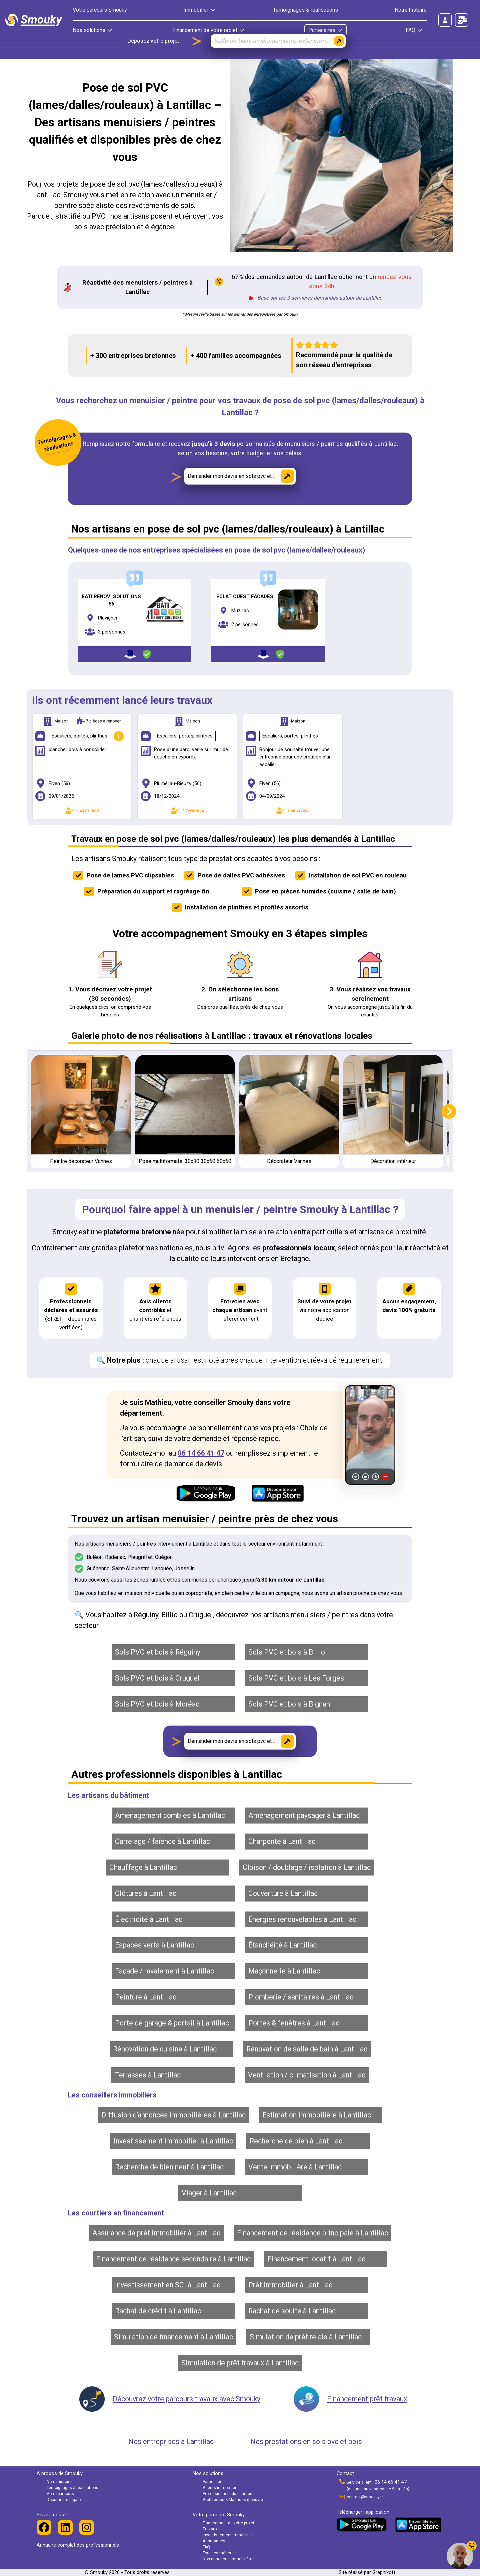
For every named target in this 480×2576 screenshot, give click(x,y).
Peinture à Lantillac (145, 1997)
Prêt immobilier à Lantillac (290, 2285)
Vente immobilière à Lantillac (295, 2167)
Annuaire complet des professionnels (78, 2545)
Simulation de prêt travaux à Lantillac (240, 2363)
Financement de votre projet (228, 2523)
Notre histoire (411, 10)
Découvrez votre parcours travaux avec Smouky (186, 2399)
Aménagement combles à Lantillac (170, 1815)
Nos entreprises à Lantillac (171, 2441)
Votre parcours (60, 2493)
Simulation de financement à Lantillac (173, 2337)
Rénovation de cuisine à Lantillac (165, 2049)
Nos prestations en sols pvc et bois (306, 2441)
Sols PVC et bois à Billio (286, 1652)
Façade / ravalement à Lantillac (164, 1971)
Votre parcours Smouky (100, 10)
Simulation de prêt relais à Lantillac (306, 2337)
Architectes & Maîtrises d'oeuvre (233, 2499)
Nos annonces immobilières (229, 2559)
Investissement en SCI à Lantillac (167, 2285)
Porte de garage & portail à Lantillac (172, 2023)
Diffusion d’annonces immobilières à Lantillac (173, 2115)
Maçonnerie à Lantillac (284, 1971)
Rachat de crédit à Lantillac (158, 2311)
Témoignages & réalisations (305, 10)
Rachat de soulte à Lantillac (292, 2311)
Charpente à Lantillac (281, 1841)
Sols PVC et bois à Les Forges (296, 1678)
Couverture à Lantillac (283, 1893)
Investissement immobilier (227, 2535)
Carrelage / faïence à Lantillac (162, 1841)
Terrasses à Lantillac (148, 2075)
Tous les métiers (218, 2553)
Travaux (210, 2529)
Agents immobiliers (221, 2487)
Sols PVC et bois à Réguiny (157, 1652)
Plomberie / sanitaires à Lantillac (300, 1997)
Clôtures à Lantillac (145, 1893)
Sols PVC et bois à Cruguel (157, 1678)
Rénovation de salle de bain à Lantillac (306, 2049)
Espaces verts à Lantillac (154, 1945)
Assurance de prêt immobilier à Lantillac (156, 2233)
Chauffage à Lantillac (143, 1867)
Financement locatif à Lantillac (316, 2259)
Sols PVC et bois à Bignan (289, 1704)
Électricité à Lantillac (148, 1919)
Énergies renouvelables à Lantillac (302, 1919)
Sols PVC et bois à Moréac (157, 1704)
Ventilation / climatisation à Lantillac (306, 2075)
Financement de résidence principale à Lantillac (312, 2233)
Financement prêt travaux (367, 2399)
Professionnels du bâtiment (228, 2493)
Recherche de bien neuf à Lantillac (169, 2167)
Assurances (214, 2541)
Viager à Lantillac (209, 2193)
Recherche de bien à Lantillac (296, 2141)
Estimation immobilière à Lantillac (316, 2115)
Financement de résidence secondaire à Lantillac (173, 2259)
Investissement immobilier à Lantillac (173, 2141)
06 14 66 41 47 (201, 1453)
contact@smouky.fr (365, 2497)
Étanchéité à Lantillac (282, 1945)
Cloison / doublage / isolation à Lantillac (307, 1867)
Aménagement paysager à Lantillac (304, 1815)
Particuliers (213, 2481)
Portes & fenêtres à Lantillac (293, 2023)
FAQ (206, 2547)
